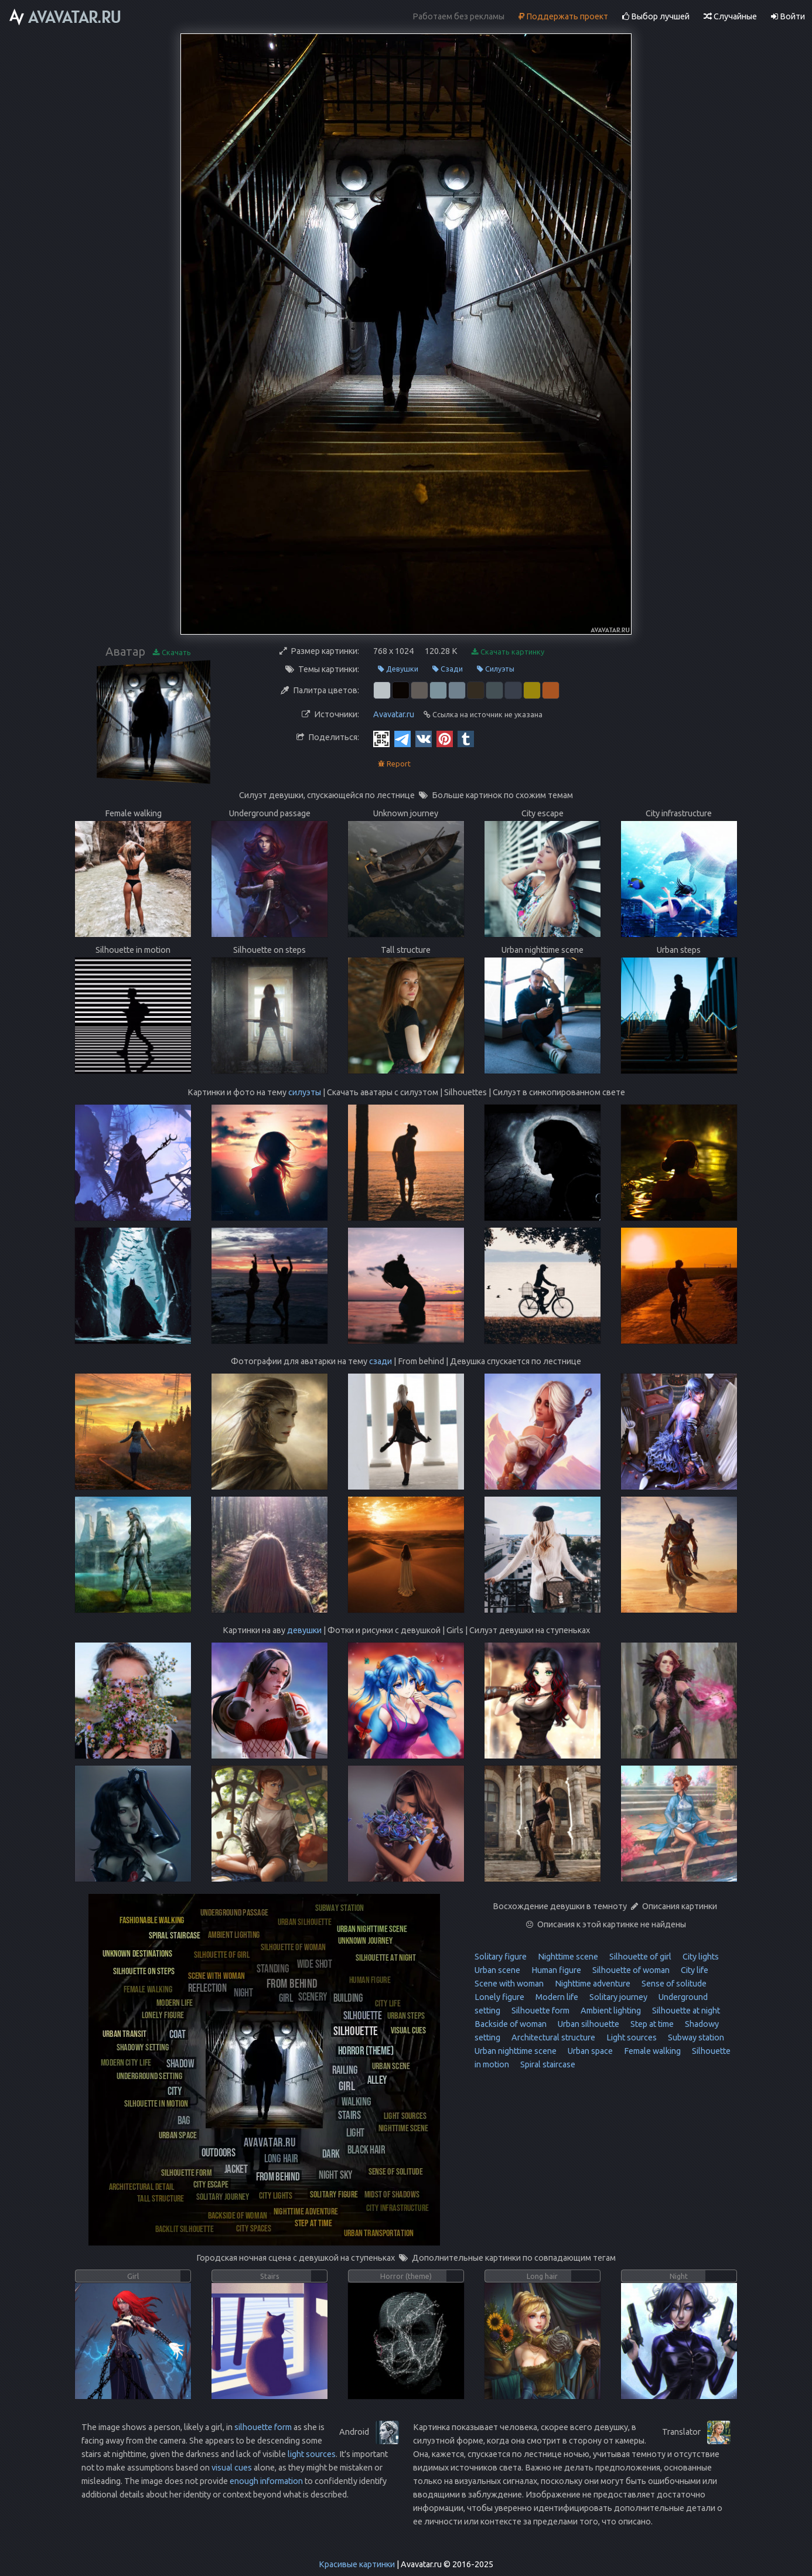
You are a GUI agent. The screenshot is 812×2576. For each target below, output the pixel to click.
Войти (788, 16)
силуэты (304, 1092)
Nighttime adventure (591, 1983)
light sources (312, 2454)
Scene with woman (509, 1983)
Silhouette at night (685, 2010)
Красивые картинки (357, 2564)
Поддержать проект (563, 16)
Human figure (555, 1970)
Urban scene (497, 1970)
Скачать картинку (508, 652)
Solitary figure (501, 1956)
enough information (266, 2481)
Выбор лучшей (656, 16)
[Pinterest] (444, 738)
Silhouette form (539, 2010)
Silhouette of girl (639, 1956)
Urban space (589, 2051)
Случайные (730, 16)
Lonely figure (499, 1997)
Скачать (172, 652)
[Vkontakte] (423, 738)
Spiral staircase (546, 2064)
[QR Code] (381, 738)
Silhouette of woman (630, 1970)
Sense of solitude (673, 1983)
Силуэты (495, 669)
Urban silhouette (587, 2024)
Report (394, 763)
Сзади (447, 669)
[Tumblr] (466, 738)
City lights (700, 1956)
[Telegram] (402, 738)
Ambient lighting (610, 2010)
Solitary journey (617, 1997)
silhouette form (263, 2427)
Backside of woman (511, 2024)
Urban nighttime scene (516, 2051)
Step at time (651, 2024)
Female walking (651, 2051)
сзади (380, 1361)
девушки (304, 1630)
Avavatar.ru (393, 714)
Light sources (631, 2037)
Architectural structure (552, 2037)
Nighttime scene (567, 1956)
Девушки (398, 669)
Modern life (556, 1997)
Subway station (695, 2037)
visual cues (231, 2467)
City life (693, 1970)
